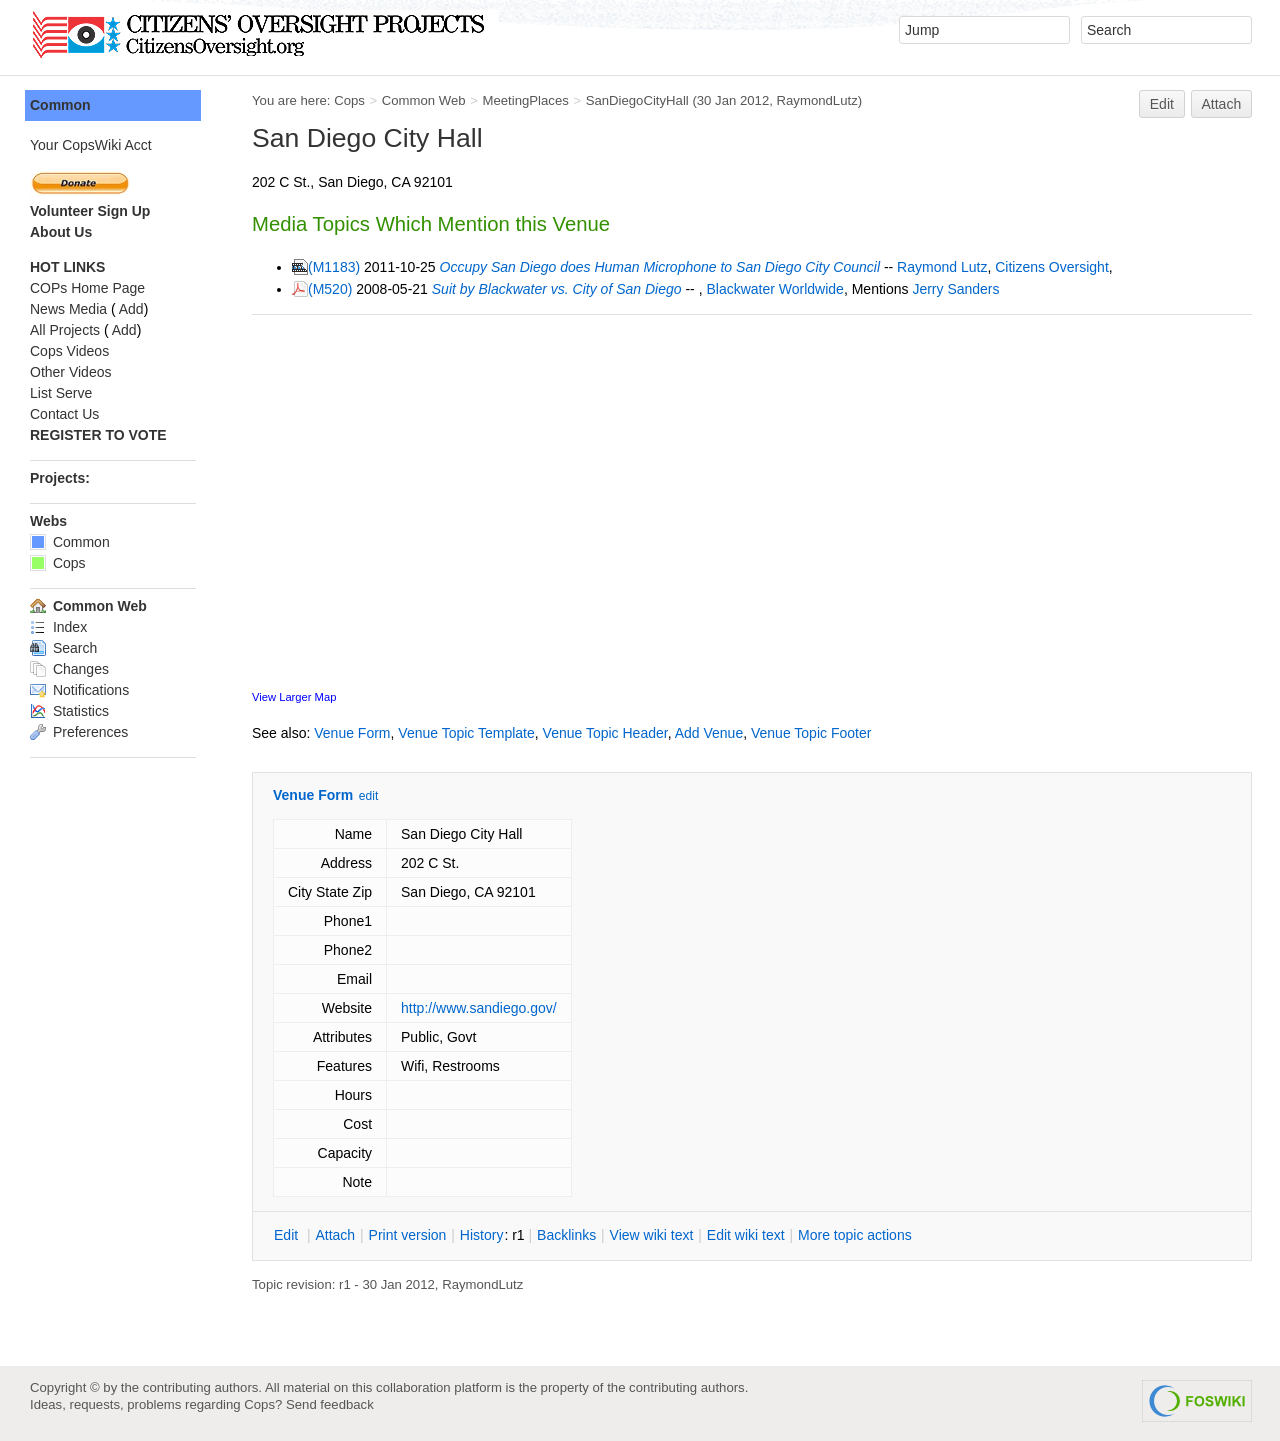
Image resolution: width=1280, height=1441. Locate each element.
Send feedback (330, 1404)
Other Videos (70, 372)
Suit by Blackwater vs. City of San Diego (557, 289)
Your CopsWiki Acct (91, 145)
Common (60, 105)
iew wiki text (652, 1235)
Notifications (79, 690)
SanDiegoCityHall (637, 100)
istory (482, 1235)
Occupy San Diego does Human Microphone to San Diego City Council (660, 267)
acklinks (566, 1235)
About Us (61, 232)
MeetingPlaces (525, 100)
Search (63, 648)
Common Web (424, 100)
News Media (68, 309)
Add (131, 309)
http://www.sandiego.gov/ (479, 1008)
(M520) (330, 289)
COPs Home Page (87, 288)
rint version (408, 1235)
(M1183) (334, 267)
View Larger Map (294, 697)
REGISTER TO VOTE (98, 435)
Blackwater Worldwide (774, 289)
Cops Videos (69, 351)
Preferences (79, 732)
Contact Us (64, 414)
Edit (1162, 104)
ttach (335, 1235)
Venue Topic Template (466, 733)
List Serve (61, 393)
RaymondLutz (817, 100)
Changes (69, 669)
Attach (1222, 104)
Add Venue (709, 733)
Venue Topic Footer (811, 733)
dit (288, 1235)
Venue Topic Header (605, 733)
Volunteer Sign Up (90, 211)
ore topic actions (855, 1235)
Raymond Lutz (942, 267)
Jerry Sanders (955, 289)
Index (58, 627)
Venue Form (352, 733)
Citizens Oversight (1052, 267)
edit (368, 796)
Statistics (69, 711)
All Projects (65, 330)
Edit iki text (746, 1235)
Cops (349, 100)
